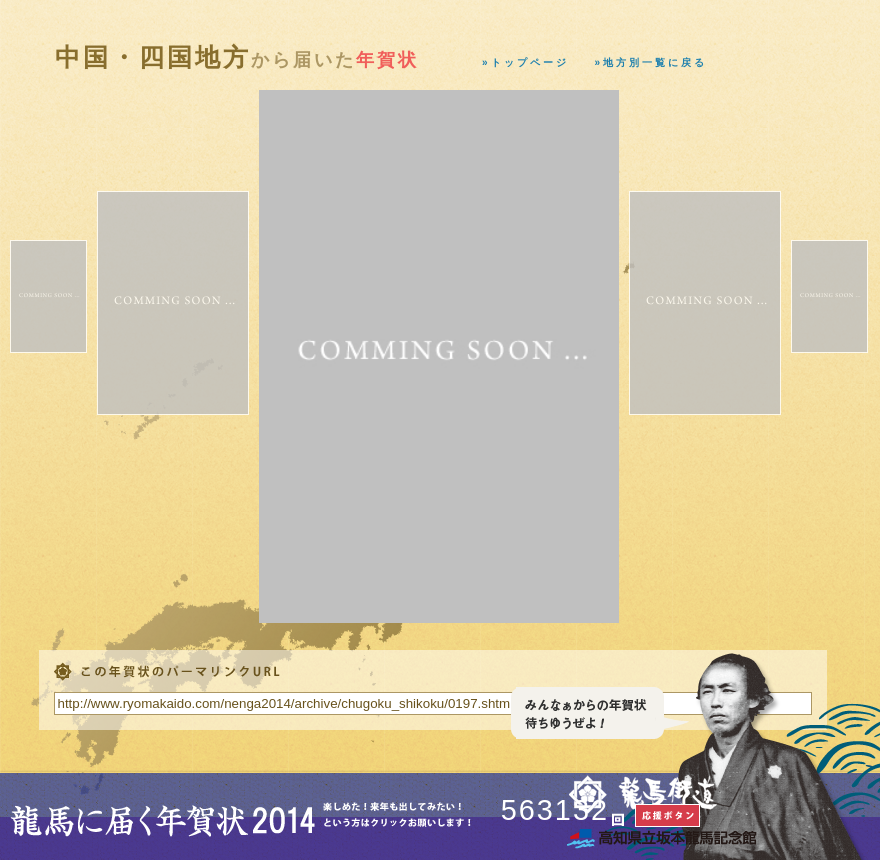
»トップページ (525, 62)
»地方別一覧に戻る (651, 62)
